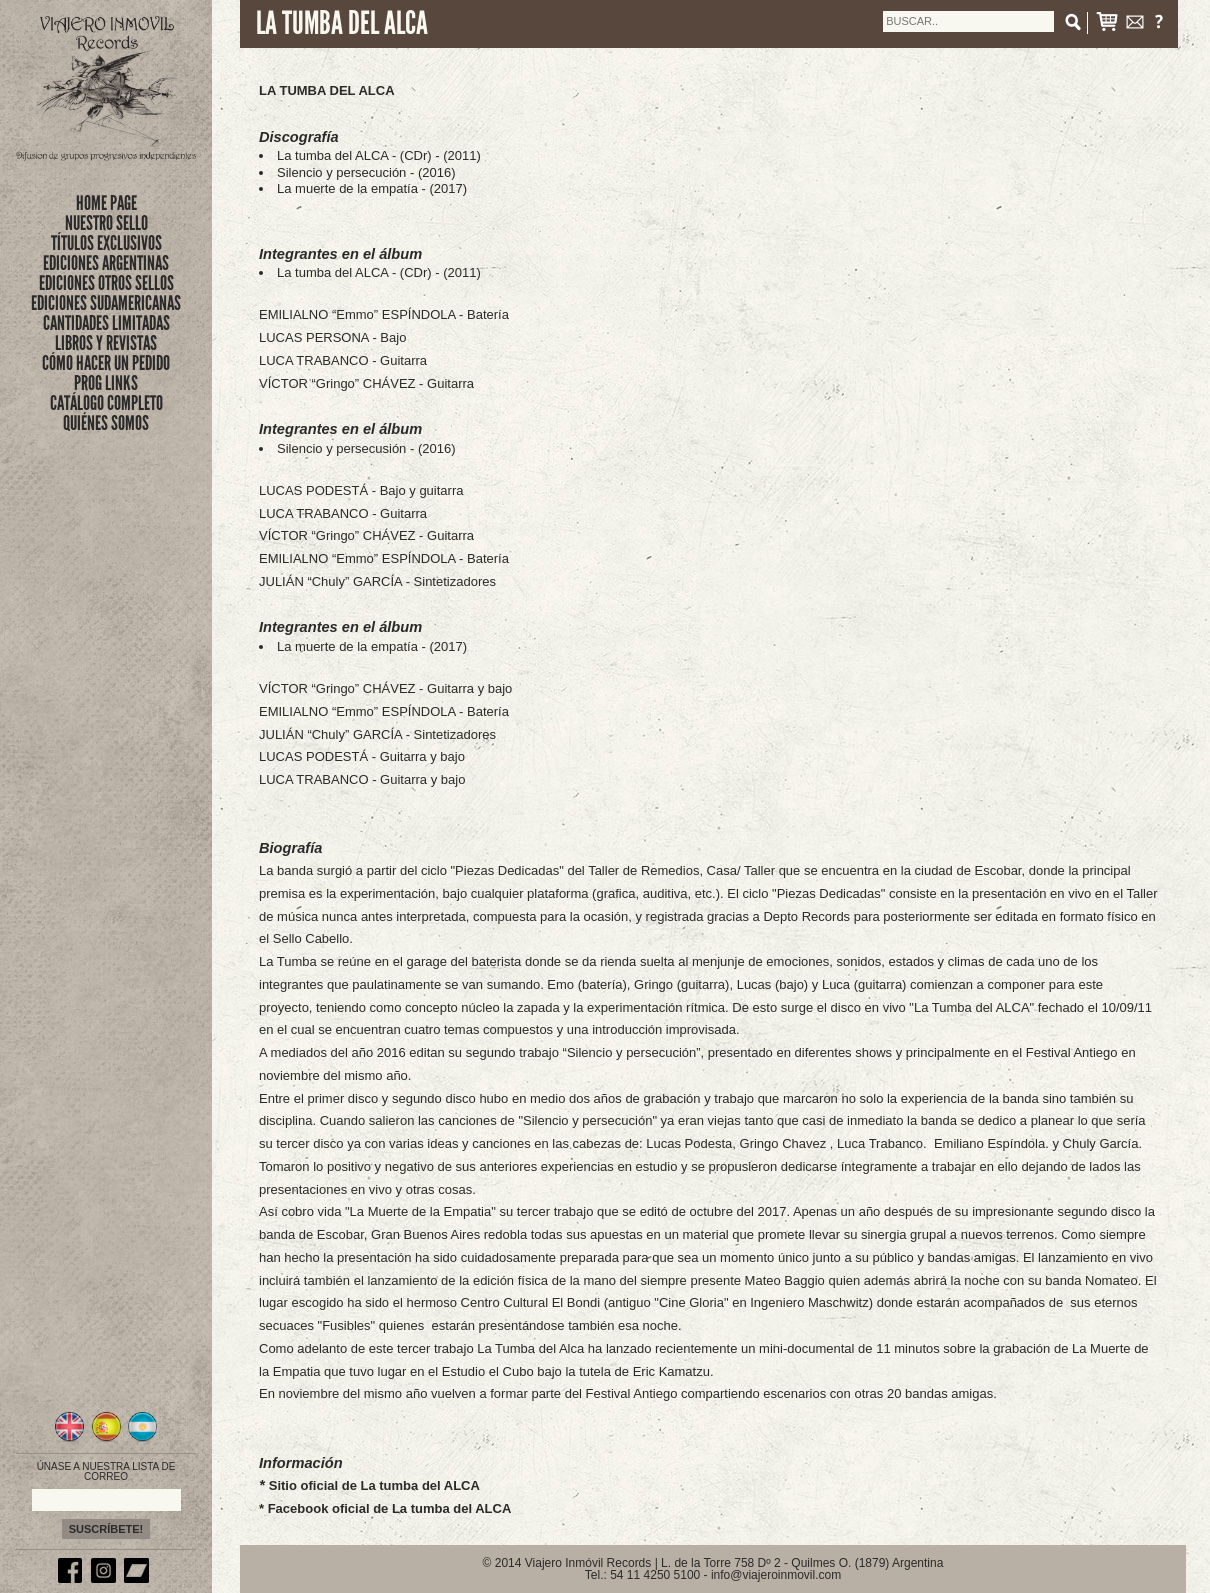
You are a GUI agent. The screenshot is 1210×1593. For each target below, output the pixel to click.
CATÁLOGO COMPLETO (106, 403)
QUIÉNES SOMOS (106, 423)
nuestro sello (106, 223)
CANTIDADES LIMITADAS (106, 323)
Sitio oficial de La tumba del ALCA (374, 1485)
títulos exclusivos (106, 243)
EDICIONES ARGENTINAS (106, 263)
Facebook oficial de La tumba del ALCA (390, 1508)
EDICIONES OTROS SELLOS (106, 283)
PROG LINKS (106, 383)
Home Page (106, 203)
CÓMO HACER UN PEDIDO (106, 363)
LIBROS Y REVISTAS (106, 343)
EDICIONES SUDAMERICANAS (106, 303)
